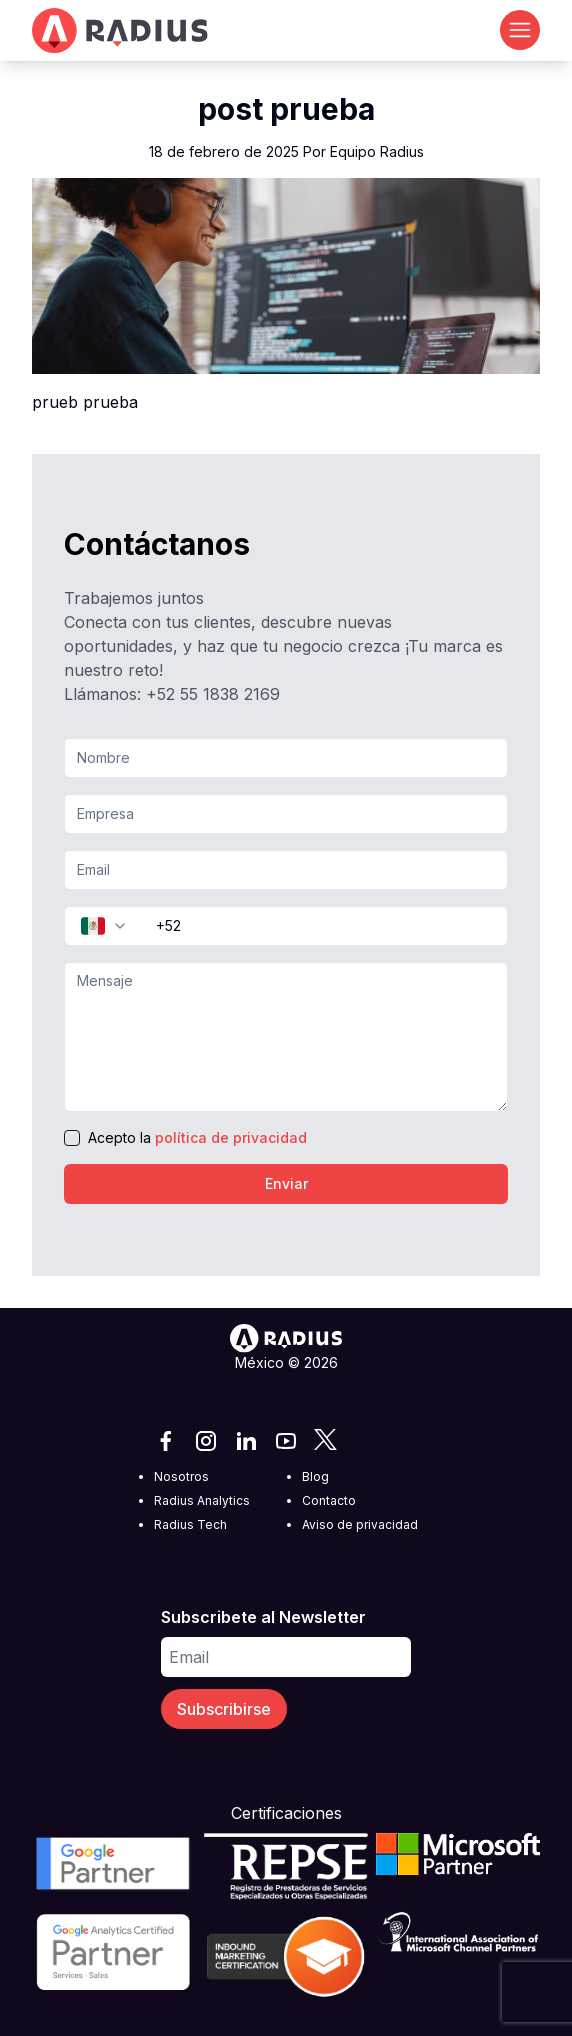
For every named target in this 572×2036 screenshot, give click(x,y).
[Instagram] (206, 1441)
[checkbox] (72, 1138)
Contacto (329, 1500)
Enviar (286, 1183)
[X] (326, 1441)
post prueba (286, 109)
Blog (315, 1476)
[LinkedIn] (246, 1441)
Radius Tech (190, 1524)
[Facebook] (166, 1441)
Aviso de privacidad (360, 1524)
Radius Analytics (202, 1500)
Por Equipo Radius (363, 151)
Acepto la (197, 1138)
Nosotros (181, 1476)
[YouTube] (286, 1441)
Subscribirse (224, 1709)
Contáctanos (157, 544)
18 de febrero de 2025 (286, 151)
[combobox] (104, 926)
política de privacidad (231, 1137)
